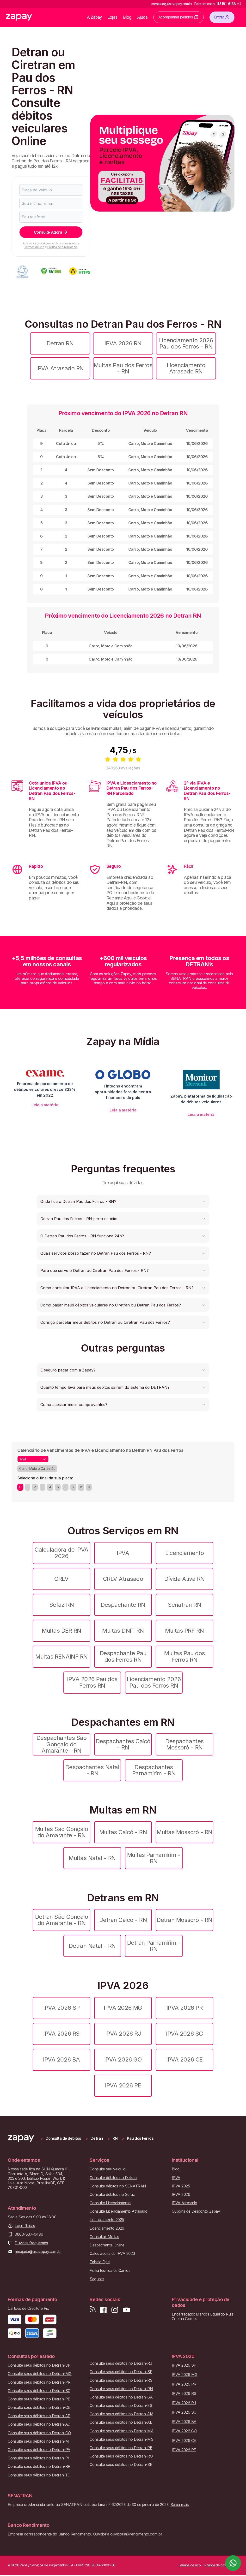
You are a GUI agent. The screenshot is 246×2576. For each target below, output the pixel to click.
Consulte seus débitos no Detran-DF (39, 2365)
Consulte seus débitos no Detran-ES (121, 2405)
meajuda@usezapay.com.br (38, 2251)
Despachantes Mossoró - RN (184, 1744)
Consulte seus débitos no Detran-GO (39, 2433)
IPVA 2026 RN (123, 343)
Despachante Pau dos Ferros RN (123, 1656)
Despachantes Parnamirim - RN (154, 1770)
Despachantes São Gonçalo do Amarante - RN (61, 1744)
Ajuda (142, 17)
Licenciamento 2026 (107, 2228)
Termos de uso (34, 247)
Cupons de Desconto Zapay (196, 2211)
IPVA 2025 (181, 2186)
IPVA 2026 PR (184, 2007)
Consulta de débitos (63, 2138)
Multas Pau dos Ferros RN (184, 1656)
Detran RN (60, 343)
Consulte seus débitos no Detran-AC (39, 2424)
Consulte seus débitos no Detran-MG (40, 2373)
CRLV (61, 1578)
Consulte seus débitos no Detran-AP (39, 2416)
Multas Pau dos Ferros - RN (123, 368)
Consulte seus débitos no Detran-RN (121, 2389)
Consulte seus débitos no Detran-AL (121, 2422)
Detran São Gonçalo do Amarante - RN (61, 1919)
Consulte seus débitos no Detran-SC (39, 2390)
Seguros (97, 2279)
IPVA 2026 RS (61, 2033)
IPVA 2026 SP (61, 2007)
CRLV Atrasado (123, 1578)
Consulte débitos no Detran (113, 2177)
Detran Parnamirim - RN (154, 1945)
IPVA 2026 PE (123, 2085)
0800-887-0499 (29, 2234)
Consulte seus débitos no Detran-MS (121, 2439)
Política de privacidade (62, 247)
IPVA (123, 1552)
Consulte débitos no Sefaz (112, 2194)
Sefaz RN (61, 1604)
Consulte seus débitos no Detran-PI (38, 2458)
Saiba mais (179, 2504)
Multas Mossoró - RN (184, 1832)
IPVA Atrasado (184, 2203)
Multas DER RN (61, 1630)
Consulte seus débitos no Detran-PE (39, 2399)
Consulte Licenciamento (110, 2203)
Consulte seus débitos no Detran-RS (121, 2380)
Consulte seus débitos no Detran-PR (39, 2382)
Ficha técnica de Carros (110, 2270)
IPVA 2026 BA (61, 2059)
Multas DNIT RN (123, 1630)
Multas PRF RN (184, 1630)
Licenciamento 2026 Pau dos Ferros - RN (186, 343)
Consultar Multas (104, 2236)
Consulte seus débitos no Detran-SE (121, 2464)
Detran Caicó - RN (123, 1919)
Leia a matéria (44, 1104)
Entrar (222, 17)
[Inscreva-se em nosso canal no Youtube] (126, 2310)
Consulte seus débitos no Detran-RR (39, 2466)
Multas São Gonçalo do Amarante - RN (61, 1832)
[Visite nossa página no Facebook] (103, 2310)
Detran (97, 2138)
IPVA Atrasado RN (60, 368)
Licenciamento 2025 (107, 2219)
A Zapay (94, 17)
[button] (123, 1201)
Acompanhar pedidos (178, 17)
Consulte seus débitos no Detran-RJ (121, 2363)
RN (114, 2138)
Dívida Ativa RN (184, 1578)
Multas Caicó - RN (123, 1832)
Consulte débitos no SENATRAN (118, 2186)
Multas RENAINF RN (61, 1656)
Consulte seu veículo (107, 2169)
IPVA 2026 (181, 2194)
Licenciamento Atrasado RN (186, 368)
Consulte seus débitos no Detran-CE (39, 2407)
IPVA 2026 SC (184, 2033)
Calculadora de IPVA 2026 (61, 1552)
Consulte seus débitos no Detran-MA (122, 2431)
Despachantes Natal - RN (92, 1770)
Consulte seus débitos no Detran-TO (39, 2475)
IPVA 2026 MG (123, 2007)
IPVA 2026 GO (123, 2059)
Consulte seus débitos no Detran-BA (121, 2397)
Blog (127, 17)
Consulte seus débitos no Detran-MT (39, 2441)
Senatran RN (184, 1604)
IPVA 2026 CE (184, 2059)
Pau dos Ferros (140, 2138)
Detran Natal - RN (92, 1945)
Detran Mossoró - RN (184, 1919)
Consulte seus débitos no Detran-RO (121, 2456)
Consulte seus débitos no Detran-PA (39, 2449)
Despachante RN (123, 1604)
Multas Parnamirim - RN (154, 1858)
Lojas (112, 17)
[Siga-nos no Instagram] (115, 2310)
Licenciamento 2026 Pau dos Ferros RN (154, 1682)
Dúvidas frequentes (31, 2243)
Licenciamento (184, 1552)
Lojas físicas (25, 2225)
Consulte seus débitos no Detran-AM (121, 2414)
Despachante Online (107, 2245)
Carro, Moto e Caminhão (37, 1468)
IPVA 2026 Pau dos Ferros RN (92, 1682)
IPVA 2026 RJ (123, 2033)
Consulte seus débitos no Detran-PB (121, 2448)
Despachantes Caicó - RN (123, 1744)
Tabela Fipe (100, 2262)
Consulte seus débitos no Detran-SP (121, 2371)
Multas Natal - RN (92, 1858)
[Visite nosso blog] (93, 2310)
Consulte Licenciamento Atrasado (118, 2211)
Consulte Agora (51, 232)
